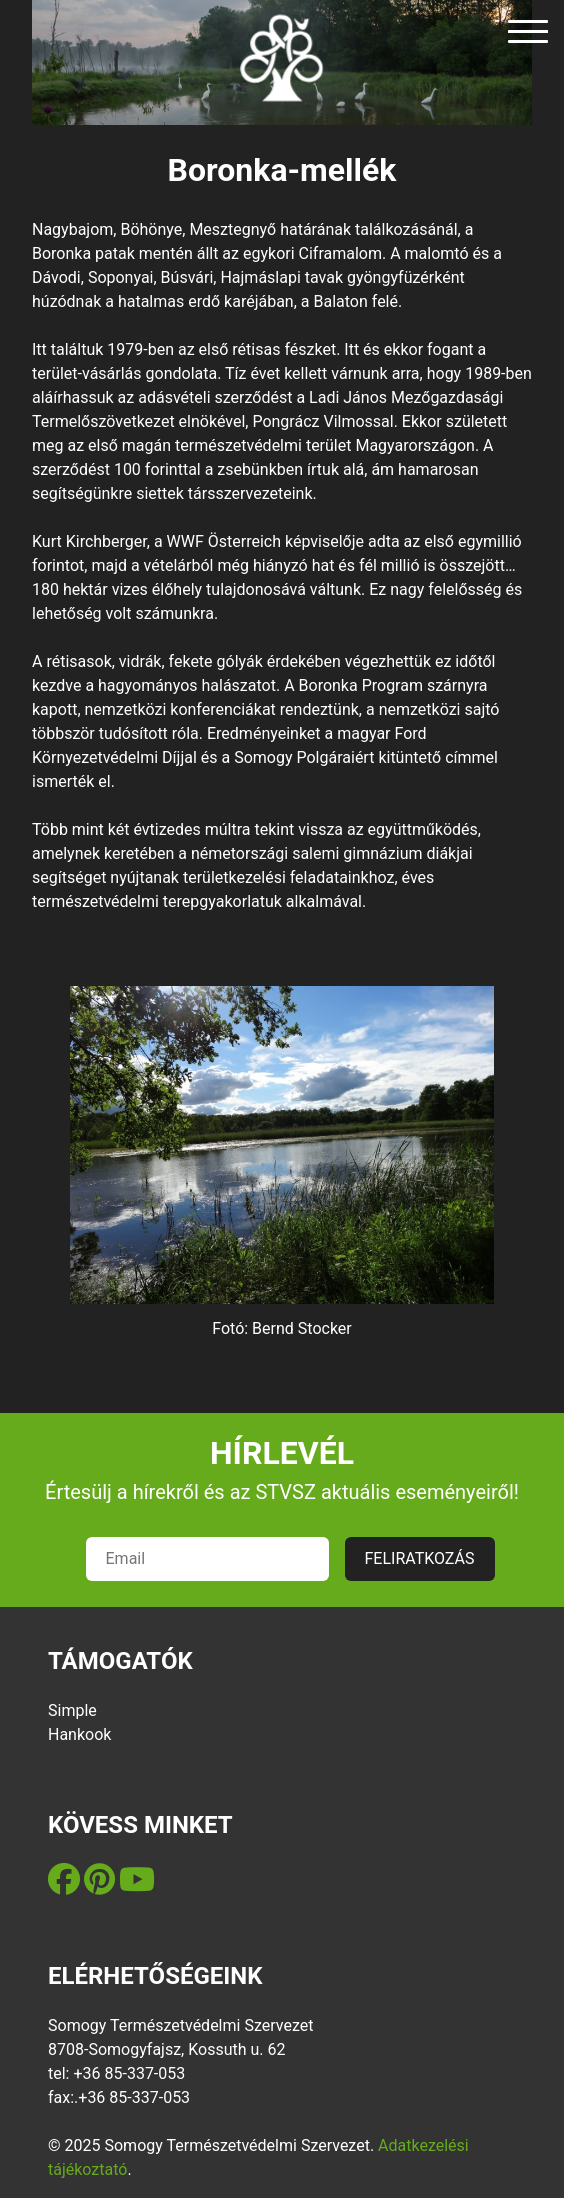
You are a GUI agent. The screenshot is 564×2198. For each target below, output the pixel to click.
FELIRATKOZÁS (420, 1558)
